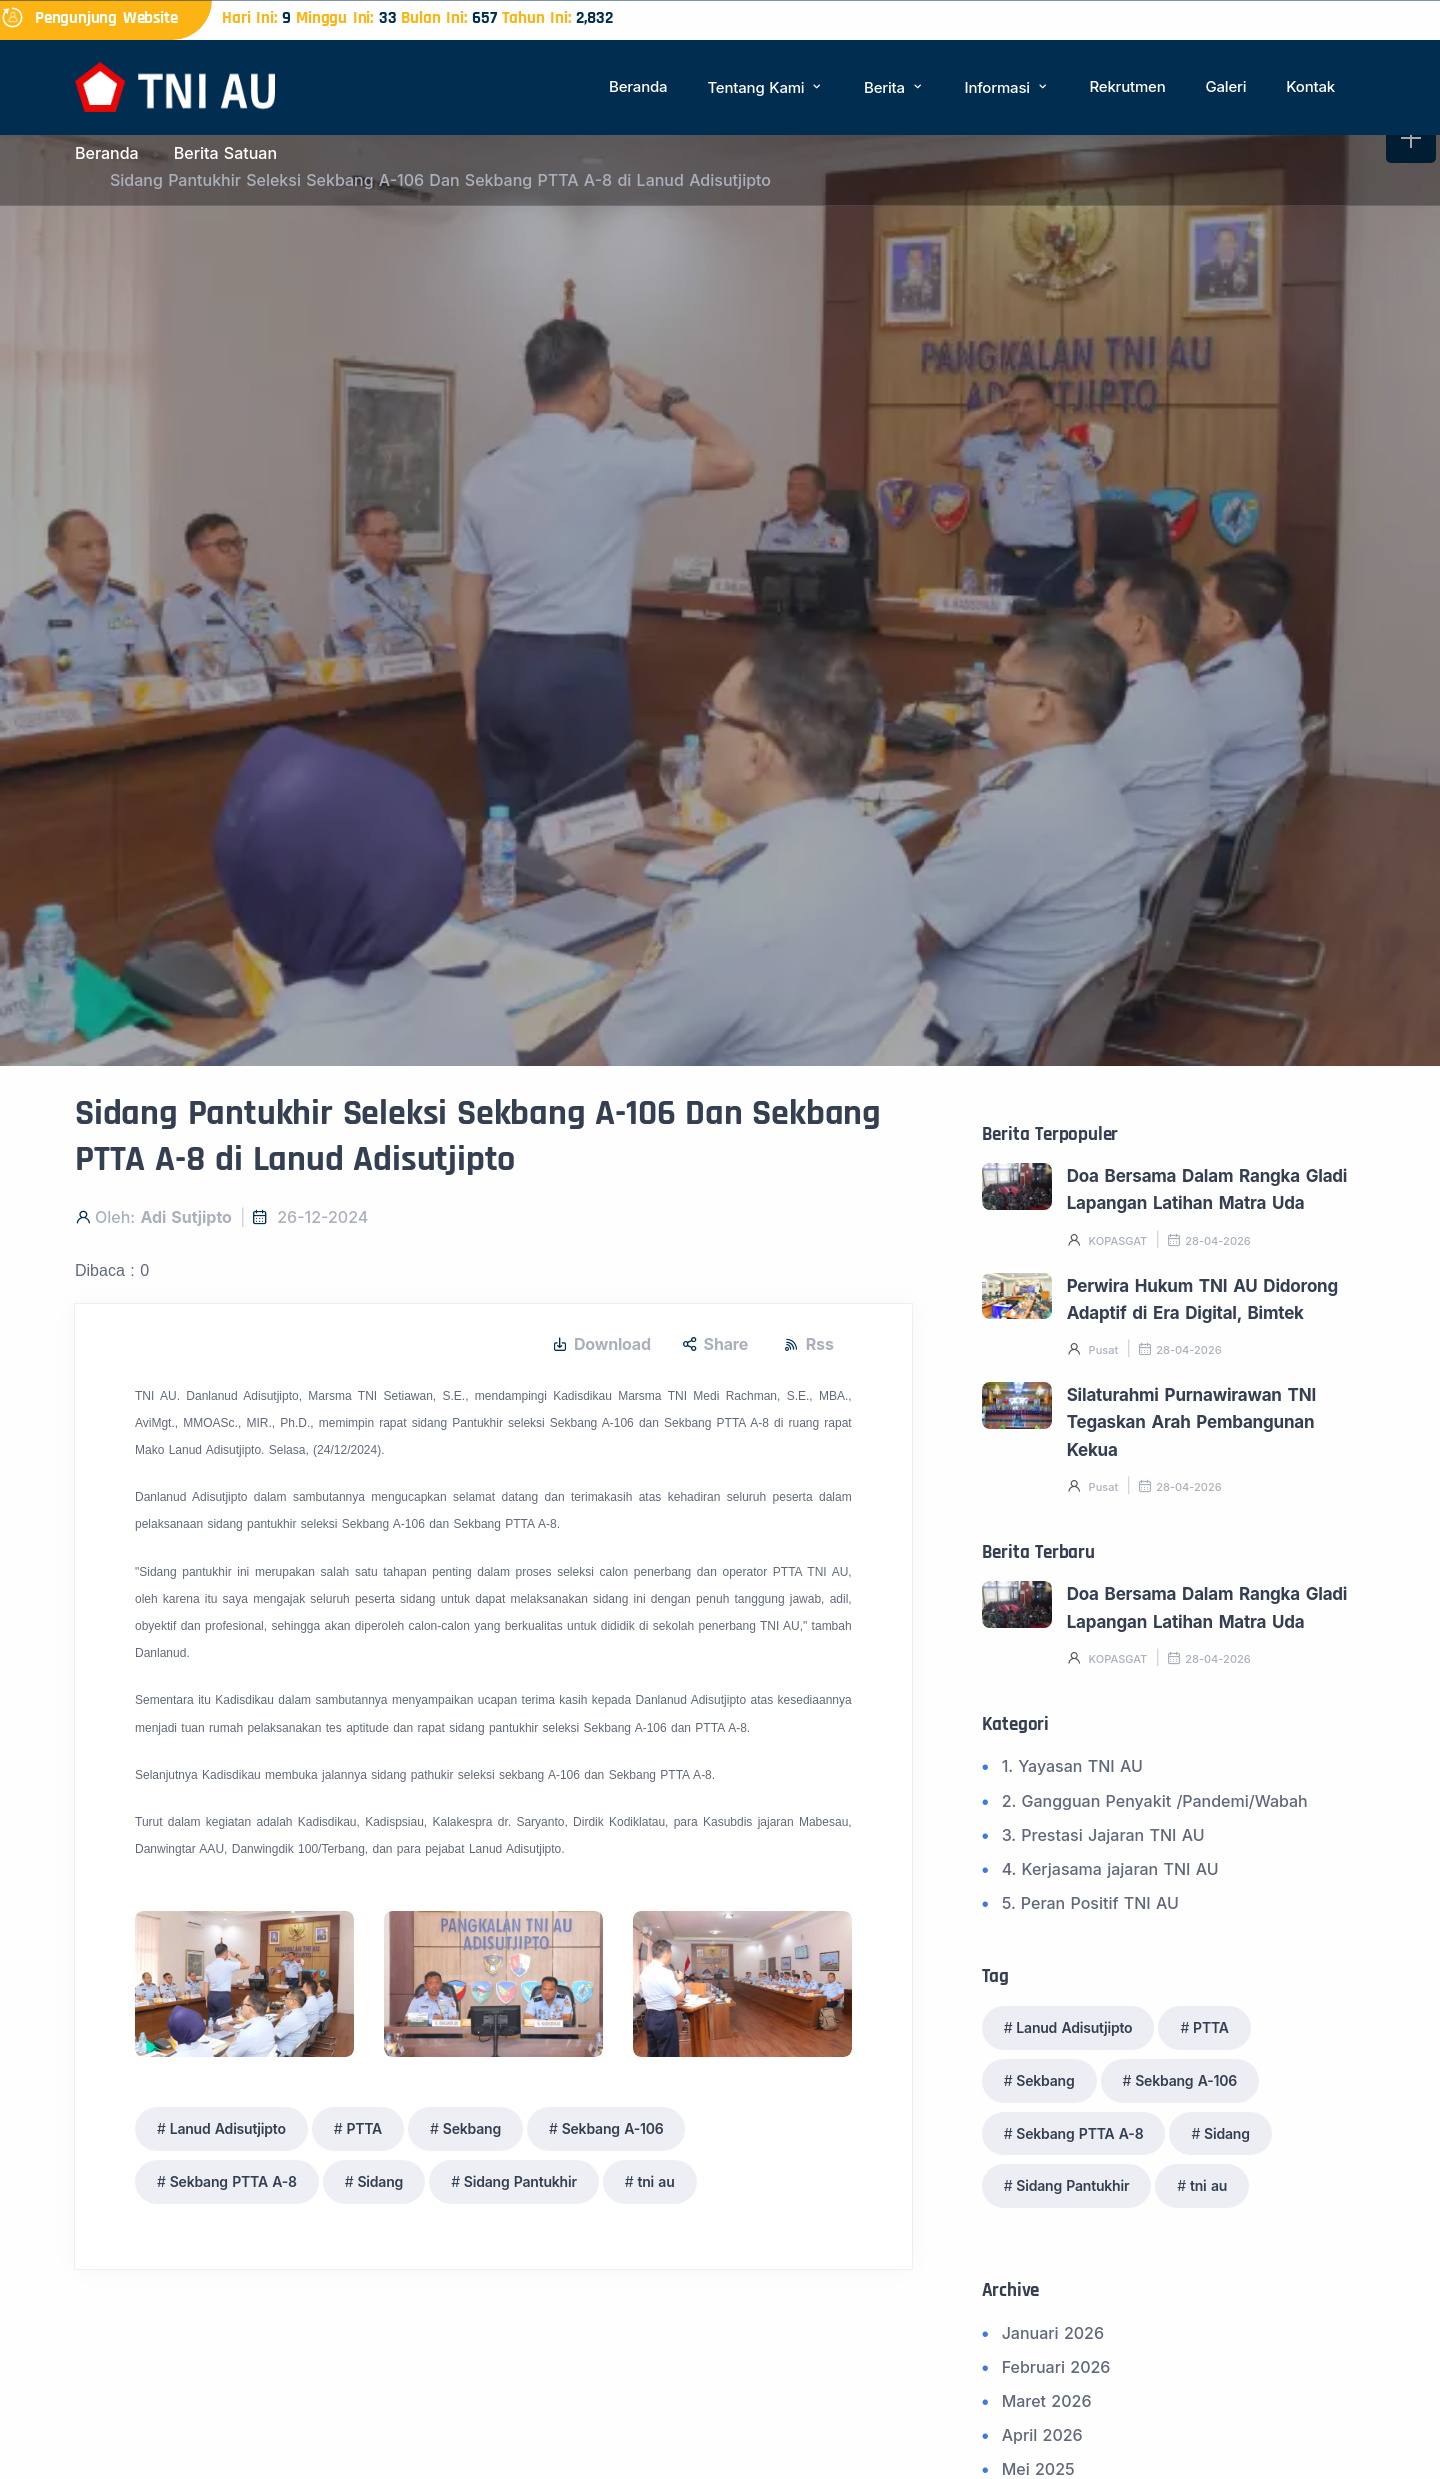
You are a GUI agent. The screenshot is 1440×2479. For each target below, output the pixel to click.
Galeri (1225, 86)
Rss (809, 1344)
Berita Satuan (225, 153)
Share (715, 1344)
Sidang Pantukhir (520, 2181)
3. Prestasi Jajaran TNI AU (1103, 1835)
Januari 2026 (1053, 2333)
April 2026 (1042, 2435)
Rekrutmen (1127, 86)
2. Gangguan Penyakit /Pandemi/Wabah (1155, 1801)
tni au (655, 2181)
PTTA (364, 2128)
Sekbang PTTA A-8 (233, 2181)
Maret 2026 (1047, 2401)
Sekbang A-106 (613, 2128)
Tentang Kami (765, 87)
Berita (894, 87)
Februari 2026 (1056, 2367)
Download (601, 1344)
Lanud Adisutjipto (228, 2128)
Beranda (638, 86)
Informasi (1007, 87)
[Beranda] (175, 85)
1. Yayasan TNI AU (1072, 1766)
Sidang (380, 2181)
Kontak (1310, 86)
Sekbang (472, 2128)
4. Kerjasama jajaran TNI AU (1110, 1869)
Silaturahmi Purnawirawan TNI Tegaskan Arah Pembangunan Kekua (1191, 1422)
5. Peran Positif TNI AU (1090, 1903)
